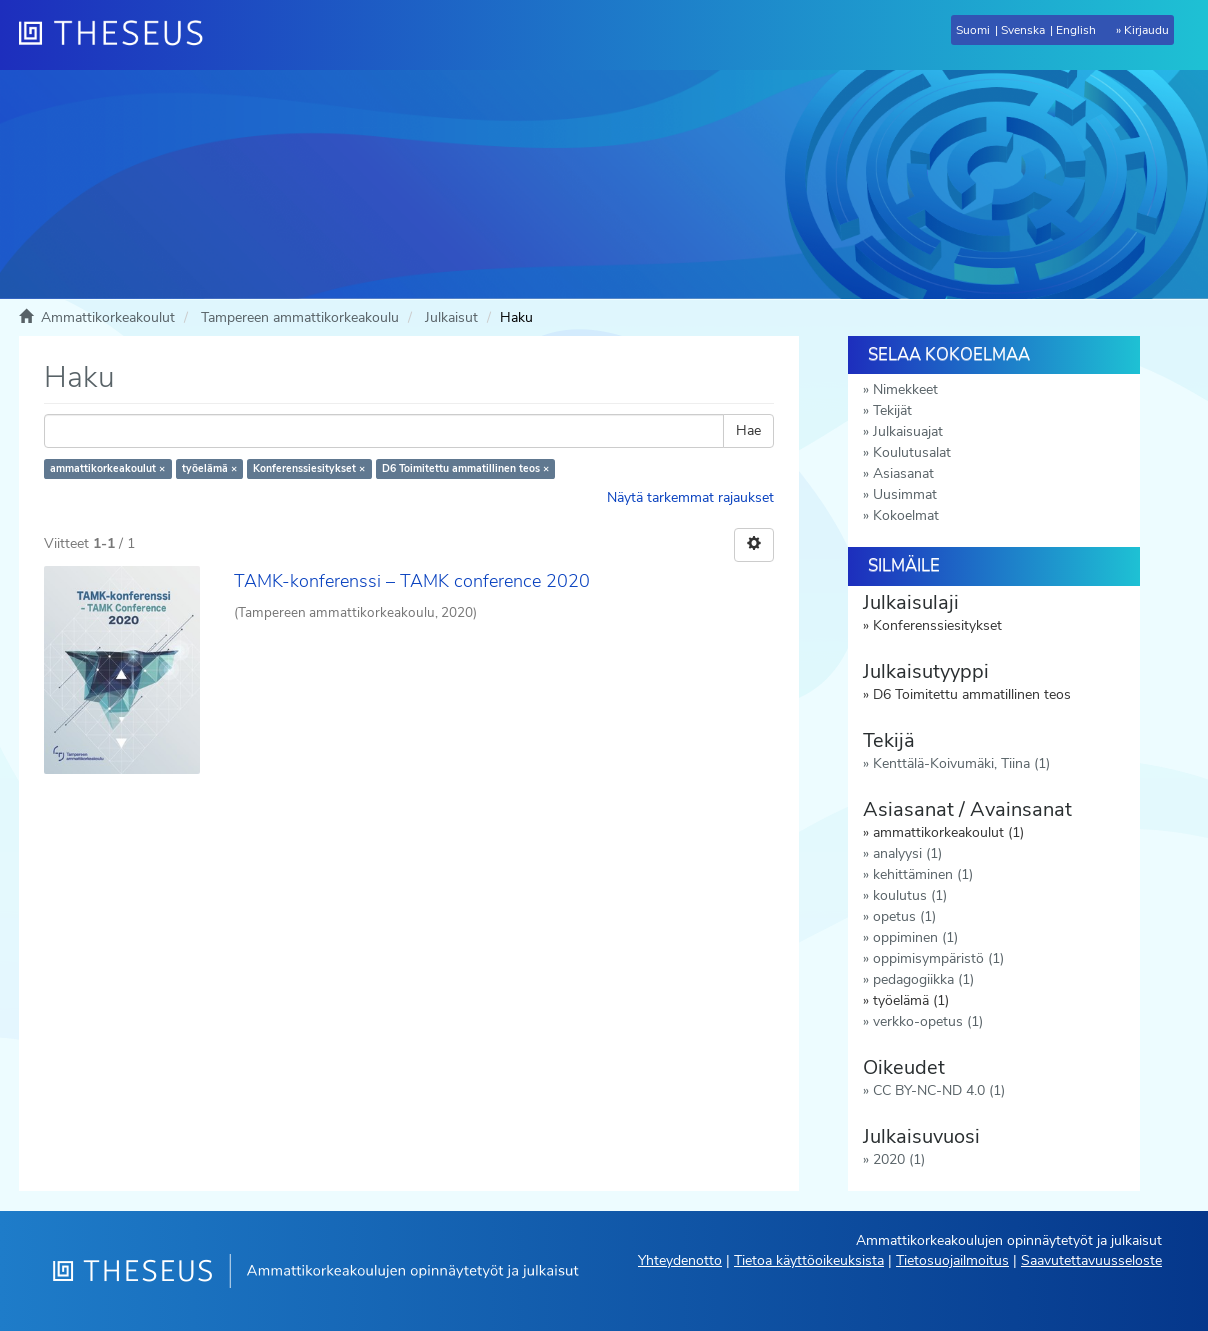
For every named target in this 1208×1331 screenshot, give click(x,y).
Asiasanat (903, 473)
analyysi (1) (907, 853)
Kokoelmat (906, 515)
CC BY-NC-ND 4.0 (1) (939, 1090)
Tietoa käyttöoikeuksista (809, 1260)
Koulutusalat (912, 452)
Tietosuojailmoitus (952, 1260)
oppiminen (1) (915, 937)
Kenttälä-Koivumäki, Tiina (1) (961, 763)
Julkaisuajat (908, 431)
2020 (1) (899, 1159)
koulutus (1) (910, 895)
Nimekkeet (905, 389)
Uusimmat (905, 494)
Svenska (1023, 30)
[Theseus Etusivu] (119, 35)
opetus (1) (904, 916)
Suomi (973, 30)
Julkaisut (451, 317)
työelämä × (209, 468)
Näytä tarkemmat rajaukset (690, 497)
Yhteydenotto (680, 1260)
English (1076, 30)
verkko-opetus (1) (928, 1021)
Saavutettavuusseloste (1091, 1260)
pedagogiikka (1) (923, 979)
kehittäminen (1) (923, 874)
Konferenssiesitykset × (309, 468)
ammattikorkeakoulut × (107, 468)
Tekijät (892, 410)
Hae (748, 430)
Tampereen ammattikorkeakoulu (300, 317)
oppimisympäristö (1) (938, 958)
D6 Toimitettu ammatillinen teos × (465, 468)
